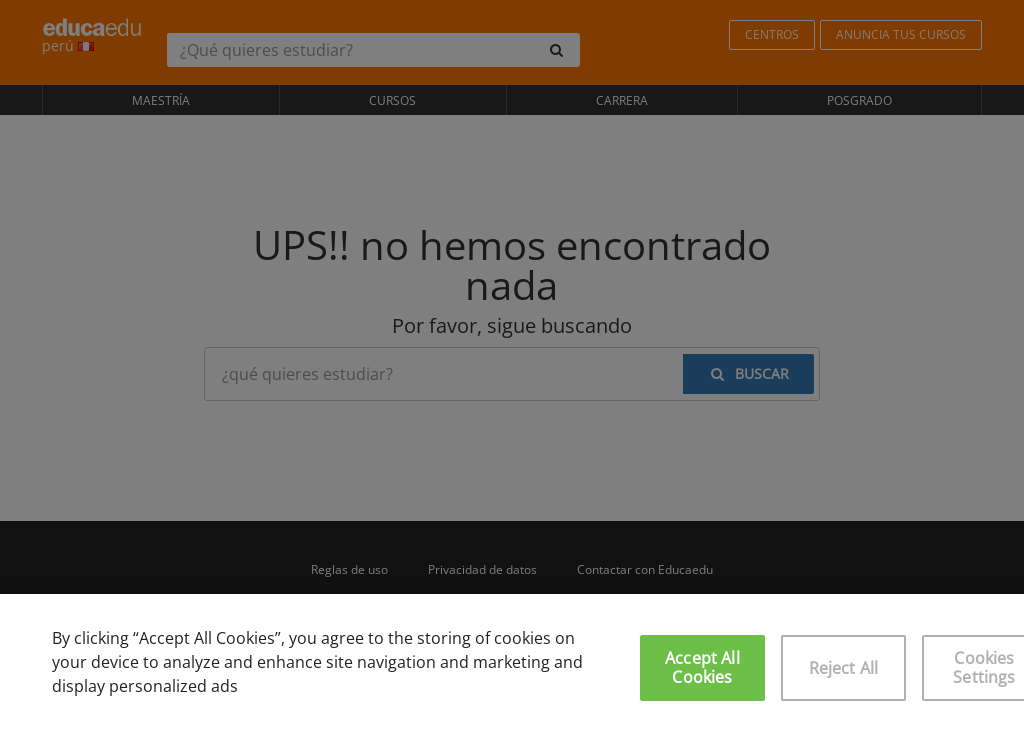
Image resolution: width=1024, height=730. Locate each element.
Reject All (844, 668)
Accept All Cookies (702, 667)
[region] (512, 662)
